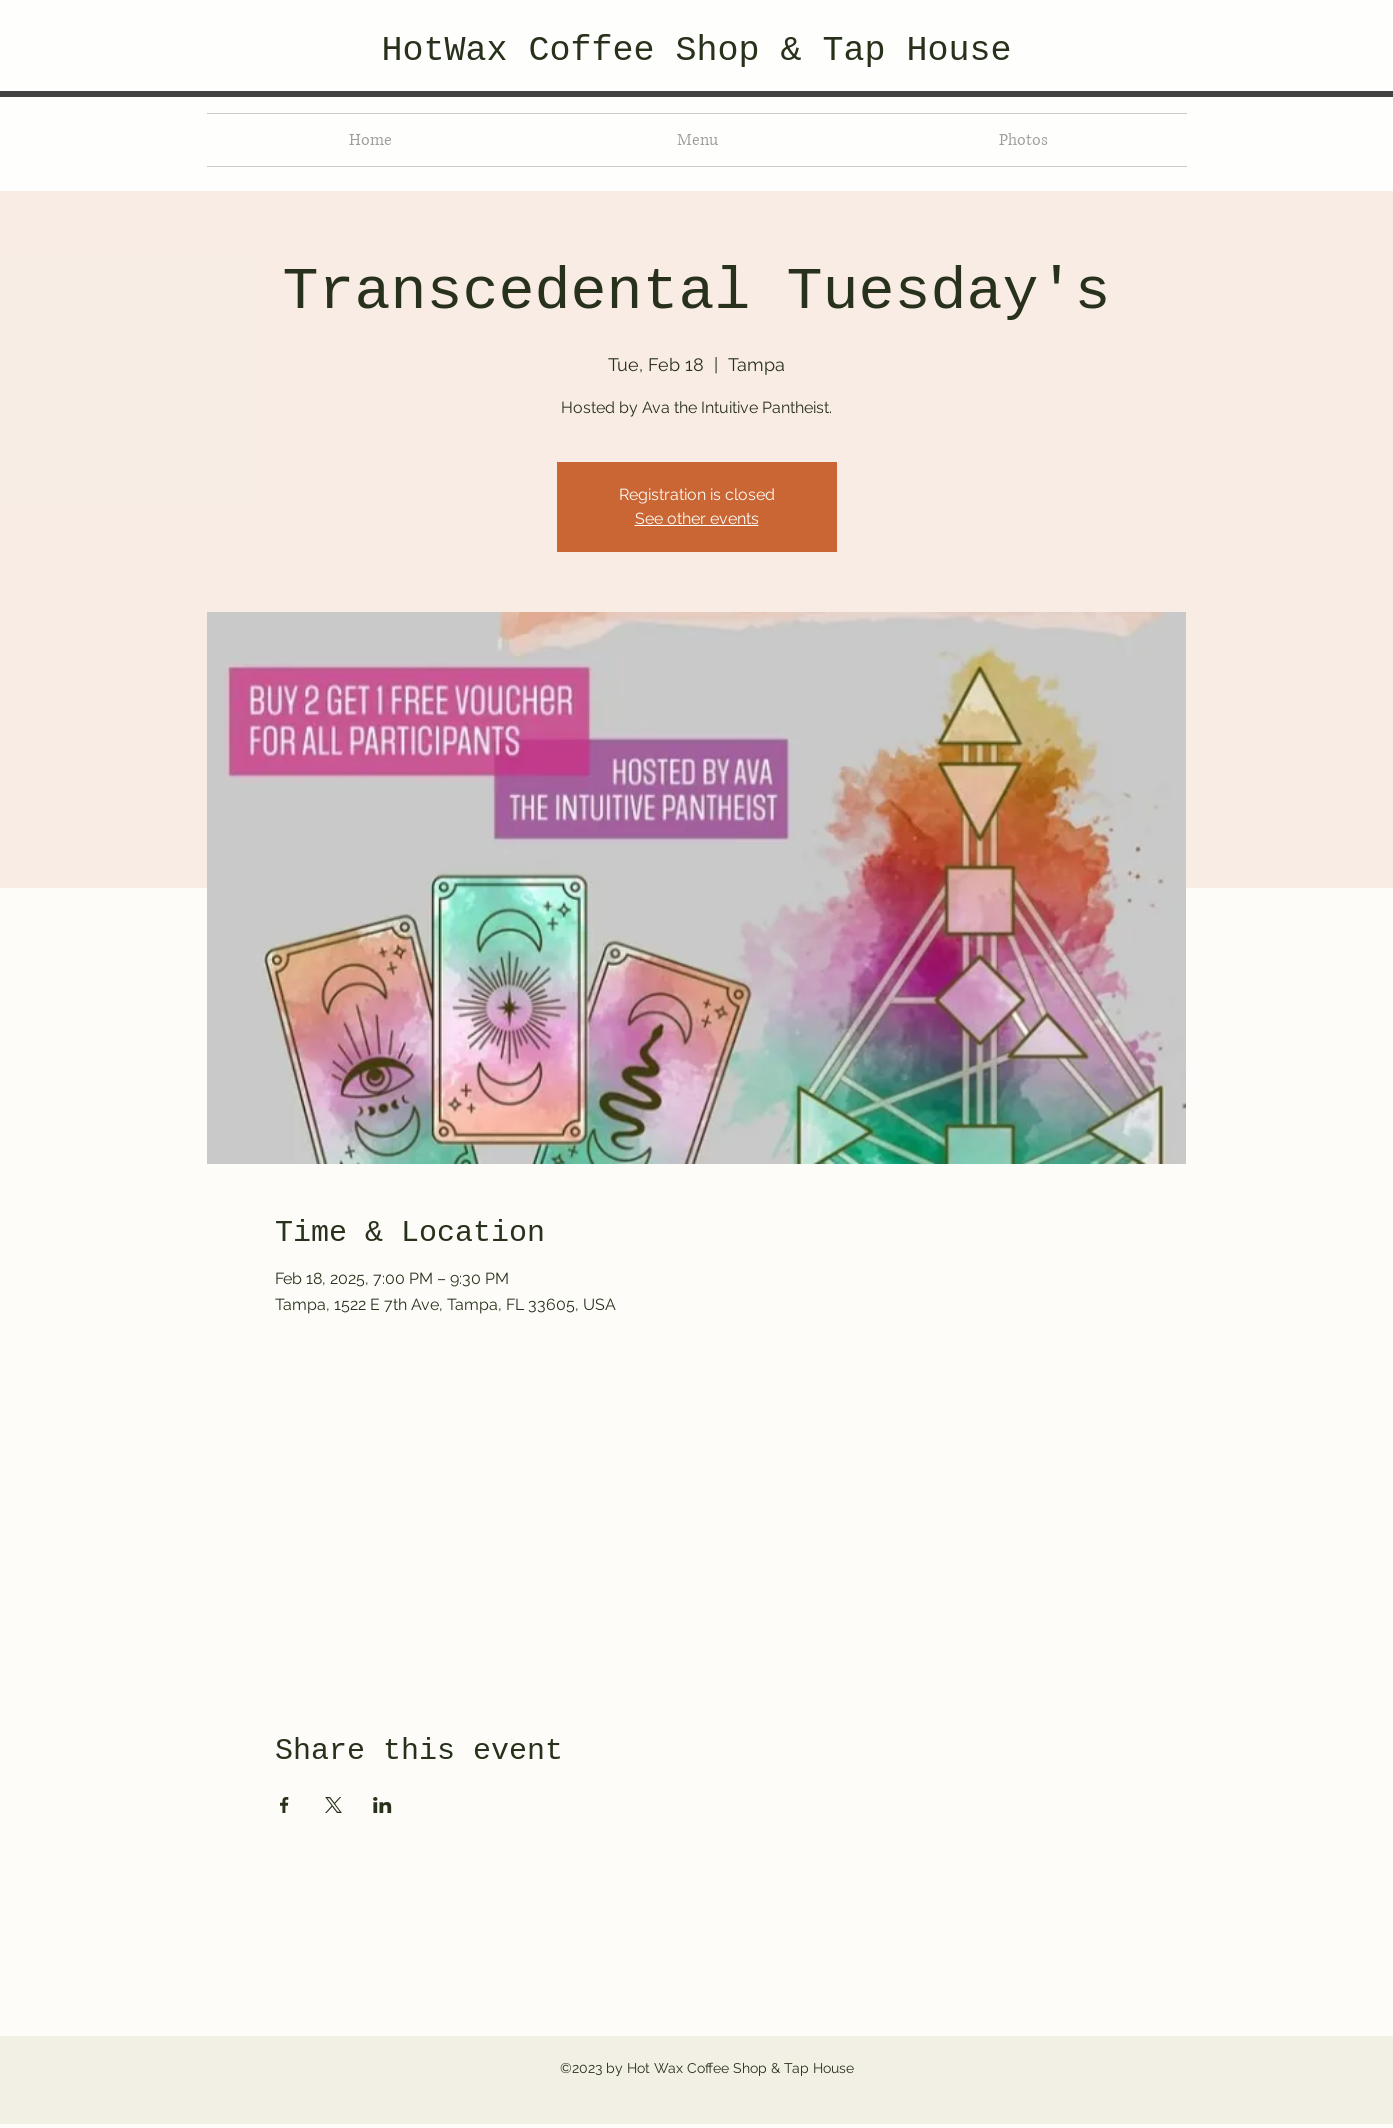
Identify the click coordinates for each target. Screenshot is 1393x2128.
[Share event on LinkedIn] (382, 1805)
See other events (697, 518)
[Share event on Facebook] (284, 1805)
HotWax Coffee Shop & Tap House (696, 51)
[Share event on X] (333, 1805)
